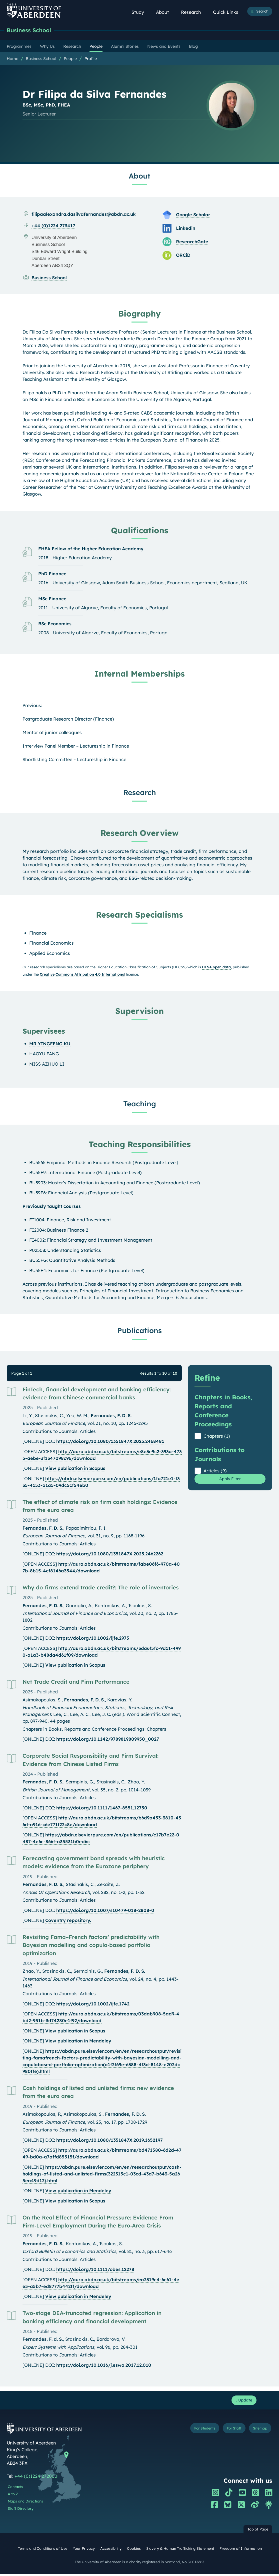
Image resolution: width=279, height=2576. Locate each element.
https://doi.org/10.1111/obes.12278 (95, 2270)
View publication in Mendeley (78, 2041)
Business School (32, 31)
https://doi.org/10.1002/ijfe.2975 (92, 1639)
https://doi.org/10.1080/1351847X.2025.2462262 (109, 1554)
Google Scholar (193, 215)
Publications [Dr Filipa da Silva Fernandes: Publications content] (139, 1331)
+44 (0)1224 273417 (53, 226)
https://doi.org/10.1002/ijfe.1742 (93, 2004)
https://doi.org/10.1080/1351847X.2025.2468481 (110, 1442)
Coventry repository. (68, 1921)
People (70, 59)
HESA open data (216, 968)
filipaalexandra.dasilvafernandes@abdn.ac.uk (84, 215)
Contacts (15, 2489)
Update (242, 2402)
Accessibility (111, 2551)
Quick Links (228, 12)
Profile (90, 59)
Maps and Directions (25, 2503)
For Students (196, 2431)
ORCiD (183, 256)
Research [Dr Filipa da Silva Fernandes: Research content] (139, 793)
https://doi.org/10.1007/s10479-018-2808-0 (105, 1911)
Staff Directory (21, 2510)
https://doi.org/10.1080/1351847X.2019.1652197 (109, 2141)
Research (193, 12)
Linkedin (185, 229)
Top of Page (258, 2531)
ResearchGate (192, 242)
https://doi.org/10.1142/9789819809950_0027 (107, 1740)
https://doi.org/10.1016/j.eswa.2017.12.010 (103, 2366)
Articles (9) (215, 1471)
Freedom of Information (241, 2551)
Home (12, 59)
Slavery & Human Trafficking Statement (180, 2551)
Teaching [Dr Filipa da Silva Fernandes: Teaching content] (139, 1104)
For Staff (229, 2431)
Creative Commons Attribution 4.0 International (82, 975)
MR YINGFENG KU (49, 1044)
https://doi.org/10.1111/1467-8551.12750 (101, 1808)
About (165, 12)
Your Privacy (84, 2551)
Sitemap (258, 2431)
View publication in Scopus (75, 1469)
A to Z (13, 2496)
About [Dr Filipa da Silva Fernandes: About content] (139, 176)
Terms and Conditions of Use (42, 2551)
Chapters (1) (217, 1437)
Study (141, 12)
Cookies (134, 2551)
